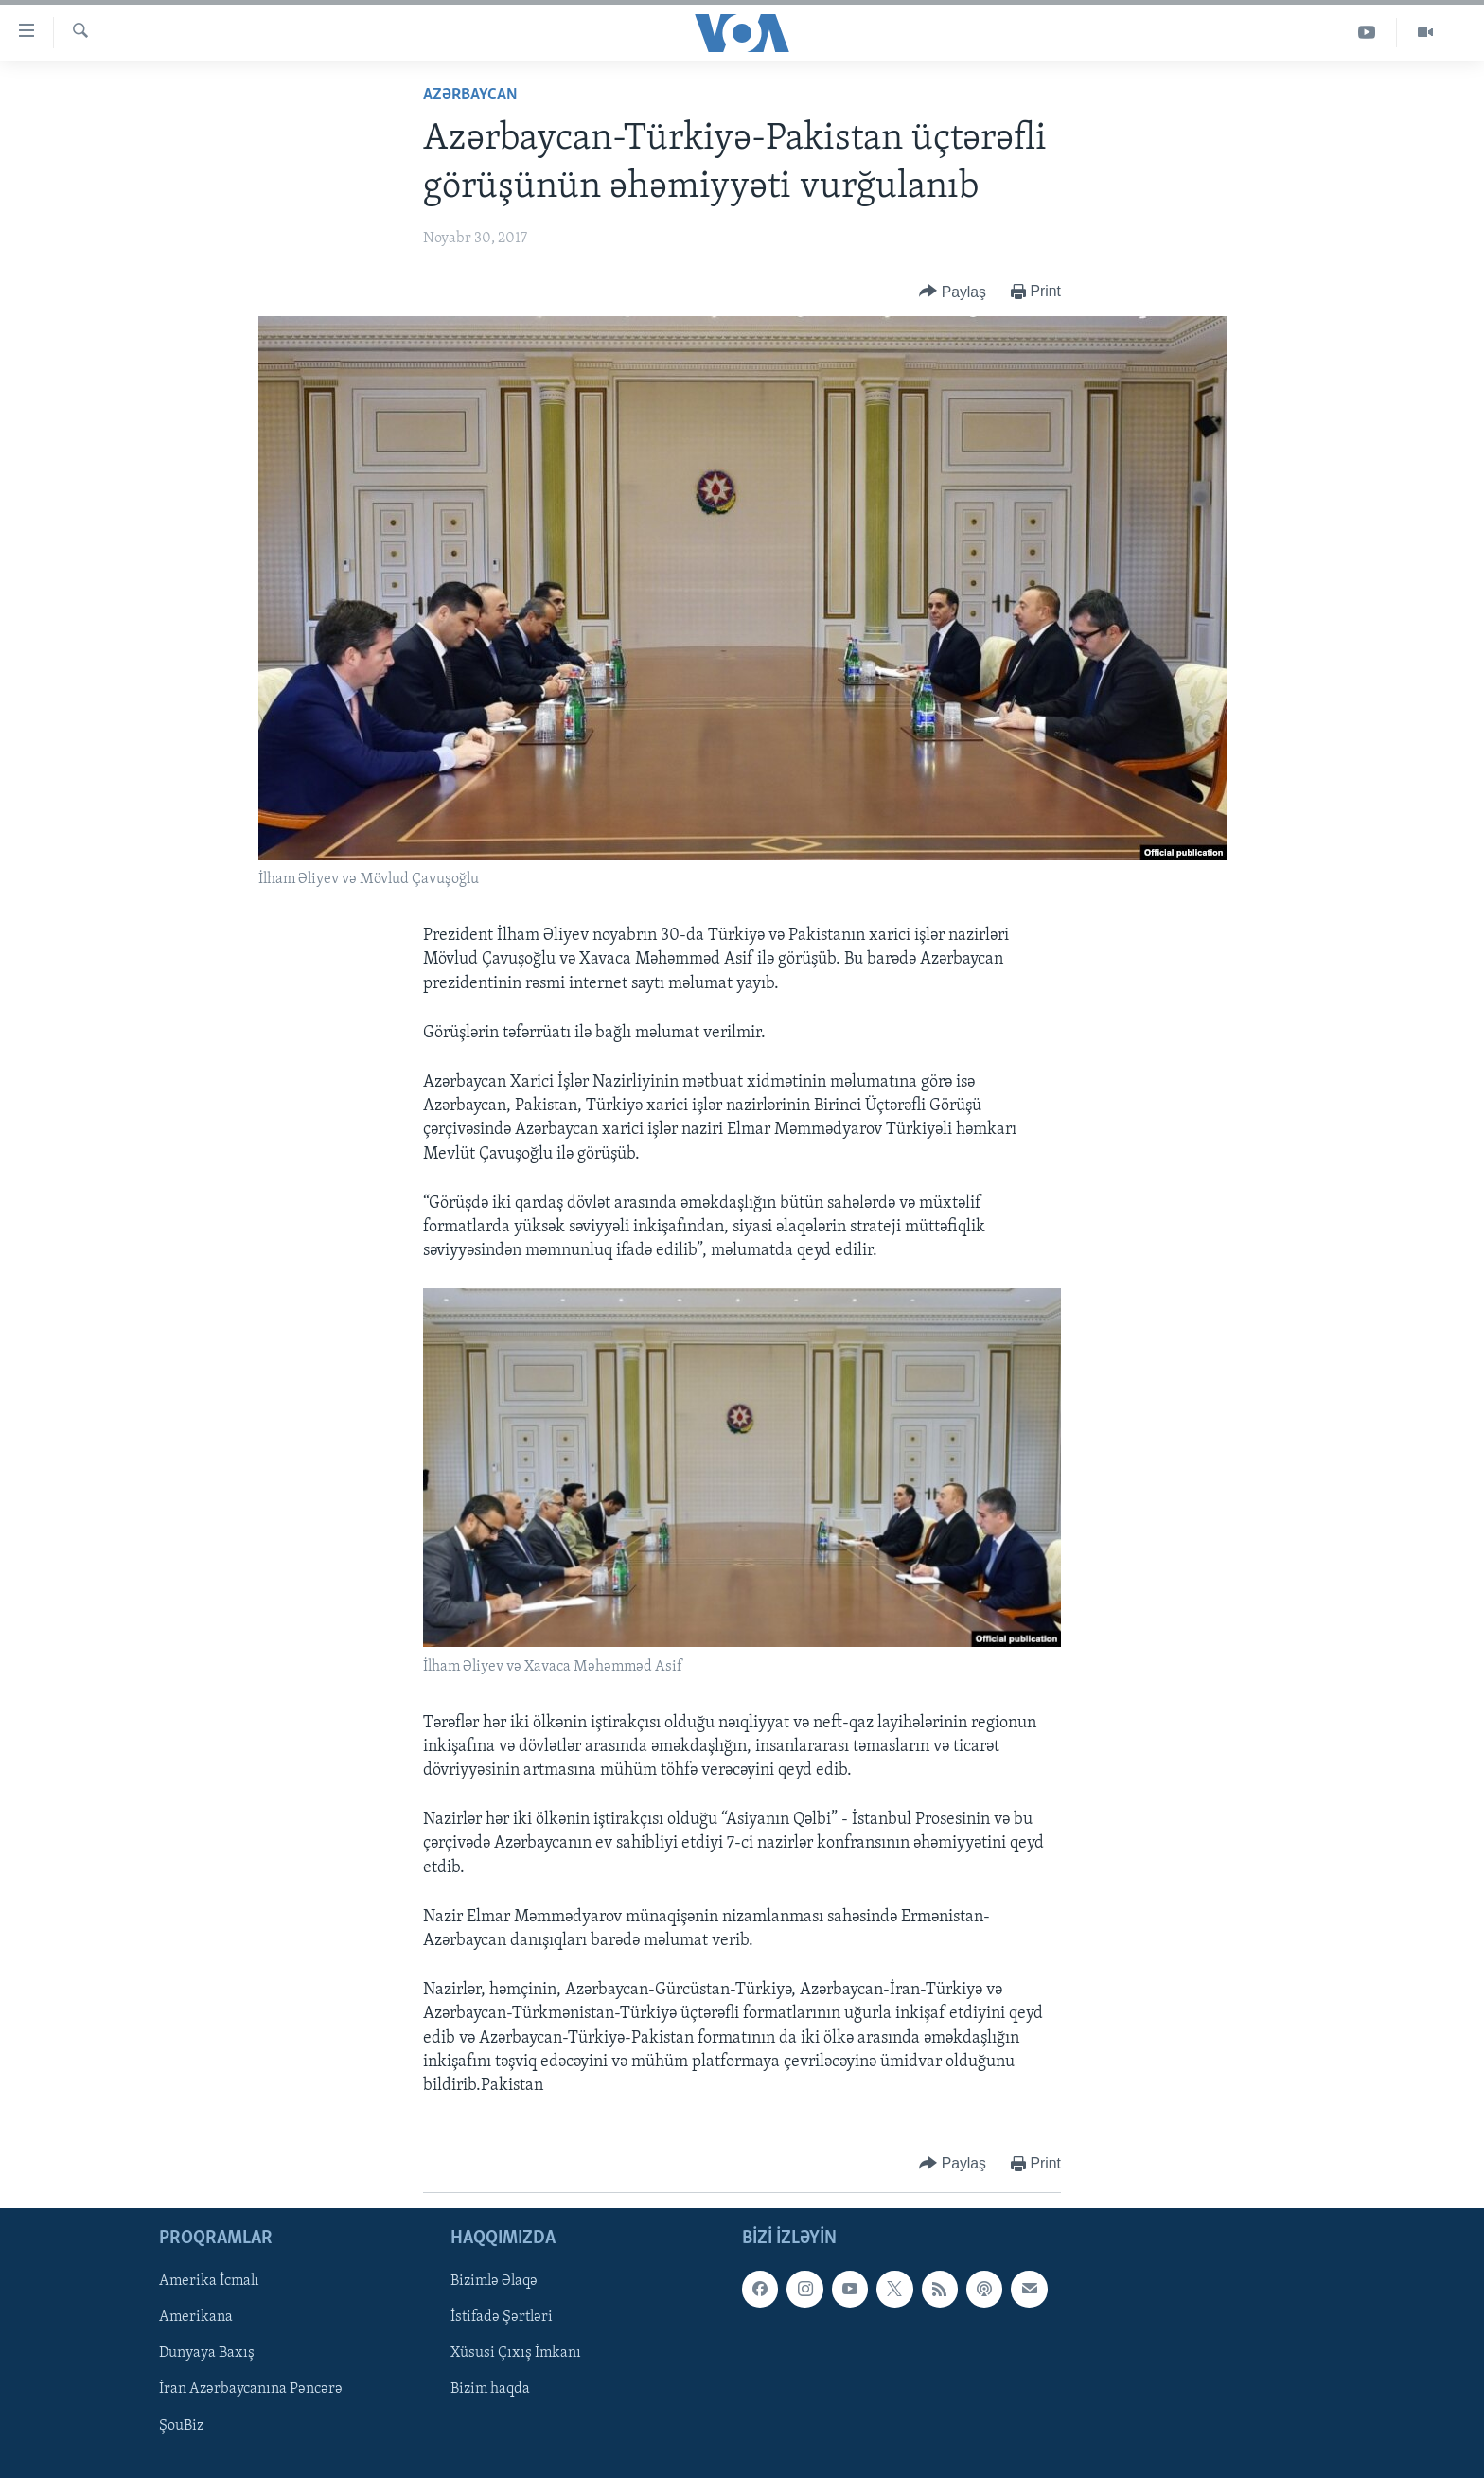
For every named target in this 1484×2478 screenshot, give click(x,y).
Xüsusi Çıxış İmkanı (515, 2354)
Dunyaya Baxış (207, 2354)
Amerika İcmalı (209, 2282)
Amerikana (196, 2318)
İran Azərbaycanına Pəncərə (251, 2390)
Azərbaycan (470, 95)
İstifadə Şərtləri (501, 2318)
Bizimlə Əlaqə (494, 2282)
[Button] (952, 292)
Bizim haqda (490, 2390)
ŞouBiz (181, 2426)
